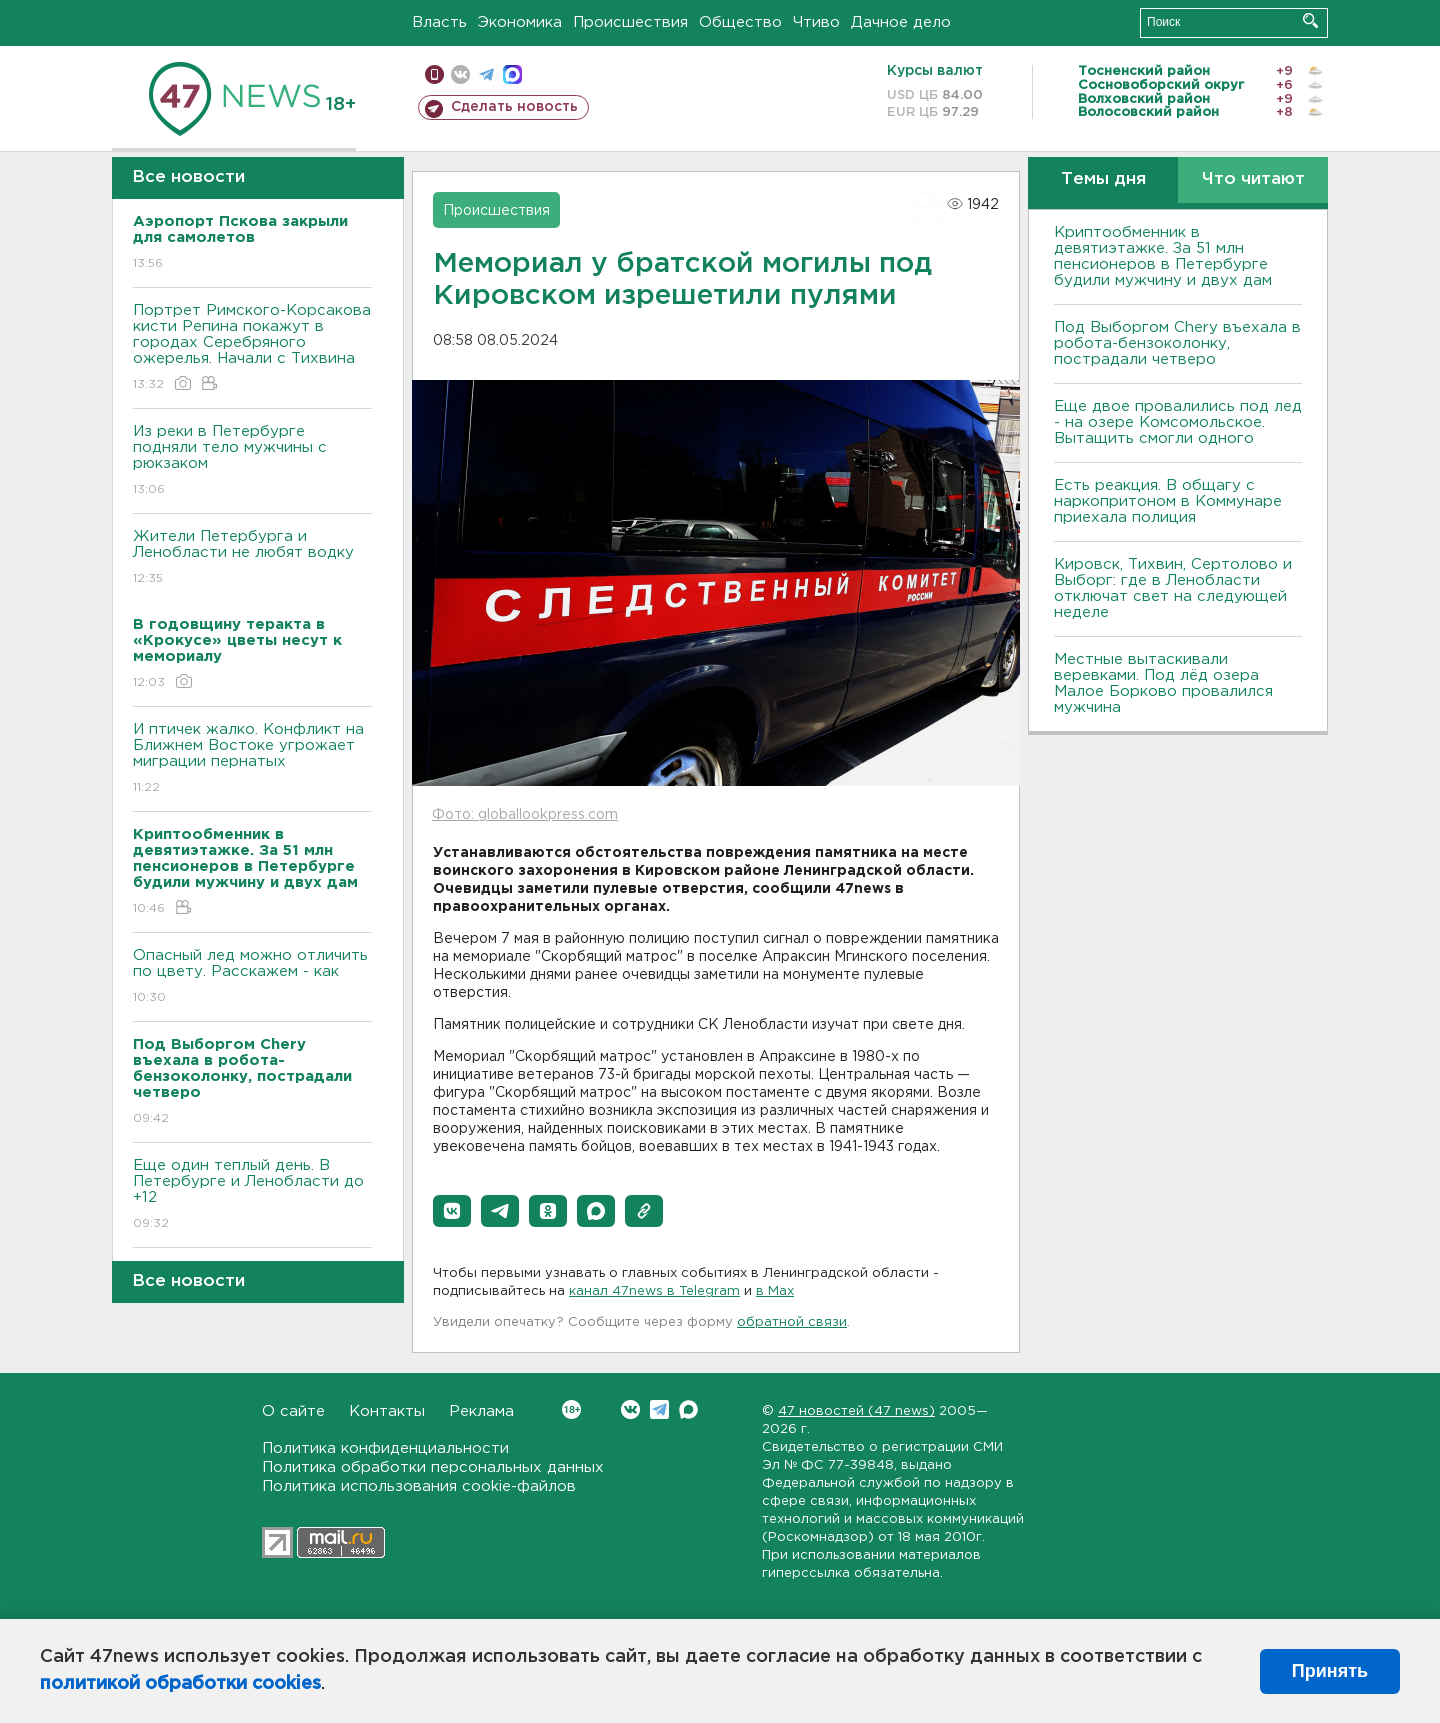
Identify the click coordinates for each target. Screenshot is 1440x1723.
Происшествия (630, 22)
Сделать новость (514, 107)
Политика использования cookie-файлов (419, 1486)
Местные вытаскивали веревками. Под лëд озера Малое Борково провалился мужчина (1163, 683)
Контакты (387, 1411)
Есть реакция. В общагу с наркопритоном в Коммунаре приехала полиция (1168, 501)
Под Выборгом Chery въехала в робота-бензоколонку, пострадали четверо (1177, 343)
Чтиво (816, 22)
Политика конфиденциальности (385, 1448)
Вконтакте (571, 1409)
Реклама (481, 1411)
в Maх (775, 1291)
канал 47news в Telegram (654, 1291)
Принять (1330, 1671)
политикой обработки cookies (180, 1684)
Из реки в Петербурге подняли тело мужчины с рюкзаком (252, 461)
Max (688, 1409)
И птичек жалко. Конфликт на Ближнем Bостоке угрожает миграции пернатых (252, 759)
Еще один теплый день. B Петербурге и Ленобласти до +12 (252, 1195)
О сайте (293, 1411)
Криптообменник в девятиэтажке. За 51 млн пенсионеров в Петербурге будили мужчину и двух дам (1163, 256)
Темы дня (1103, 179)
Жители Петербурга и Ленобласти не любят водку (252, 558)
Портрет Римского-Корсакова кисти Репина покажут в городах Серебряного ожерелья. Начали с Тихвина (252, 348)
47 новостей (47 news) (856, 1411)
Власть (439, 22)
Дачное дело (901, 22)
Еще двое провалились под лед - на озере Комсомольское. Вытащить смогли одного (1178, 422)
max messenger (512, 74)
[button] (452, 1211)
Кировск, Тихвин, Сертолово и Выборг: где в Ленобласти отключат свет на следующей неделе (1173, 588)
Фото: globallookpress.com (525, 815)
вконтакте (460, 74)
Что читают (1253, 179)
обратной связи (792, 1322)
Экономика (520, 22)
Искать (1310, 20)
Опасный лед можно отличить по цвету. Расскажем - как (252, 977)
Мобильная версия (434, 74)
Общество (740, 22)
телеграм (486, 74)
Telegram (659, 1409)
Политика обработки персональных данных (433, 1467)
